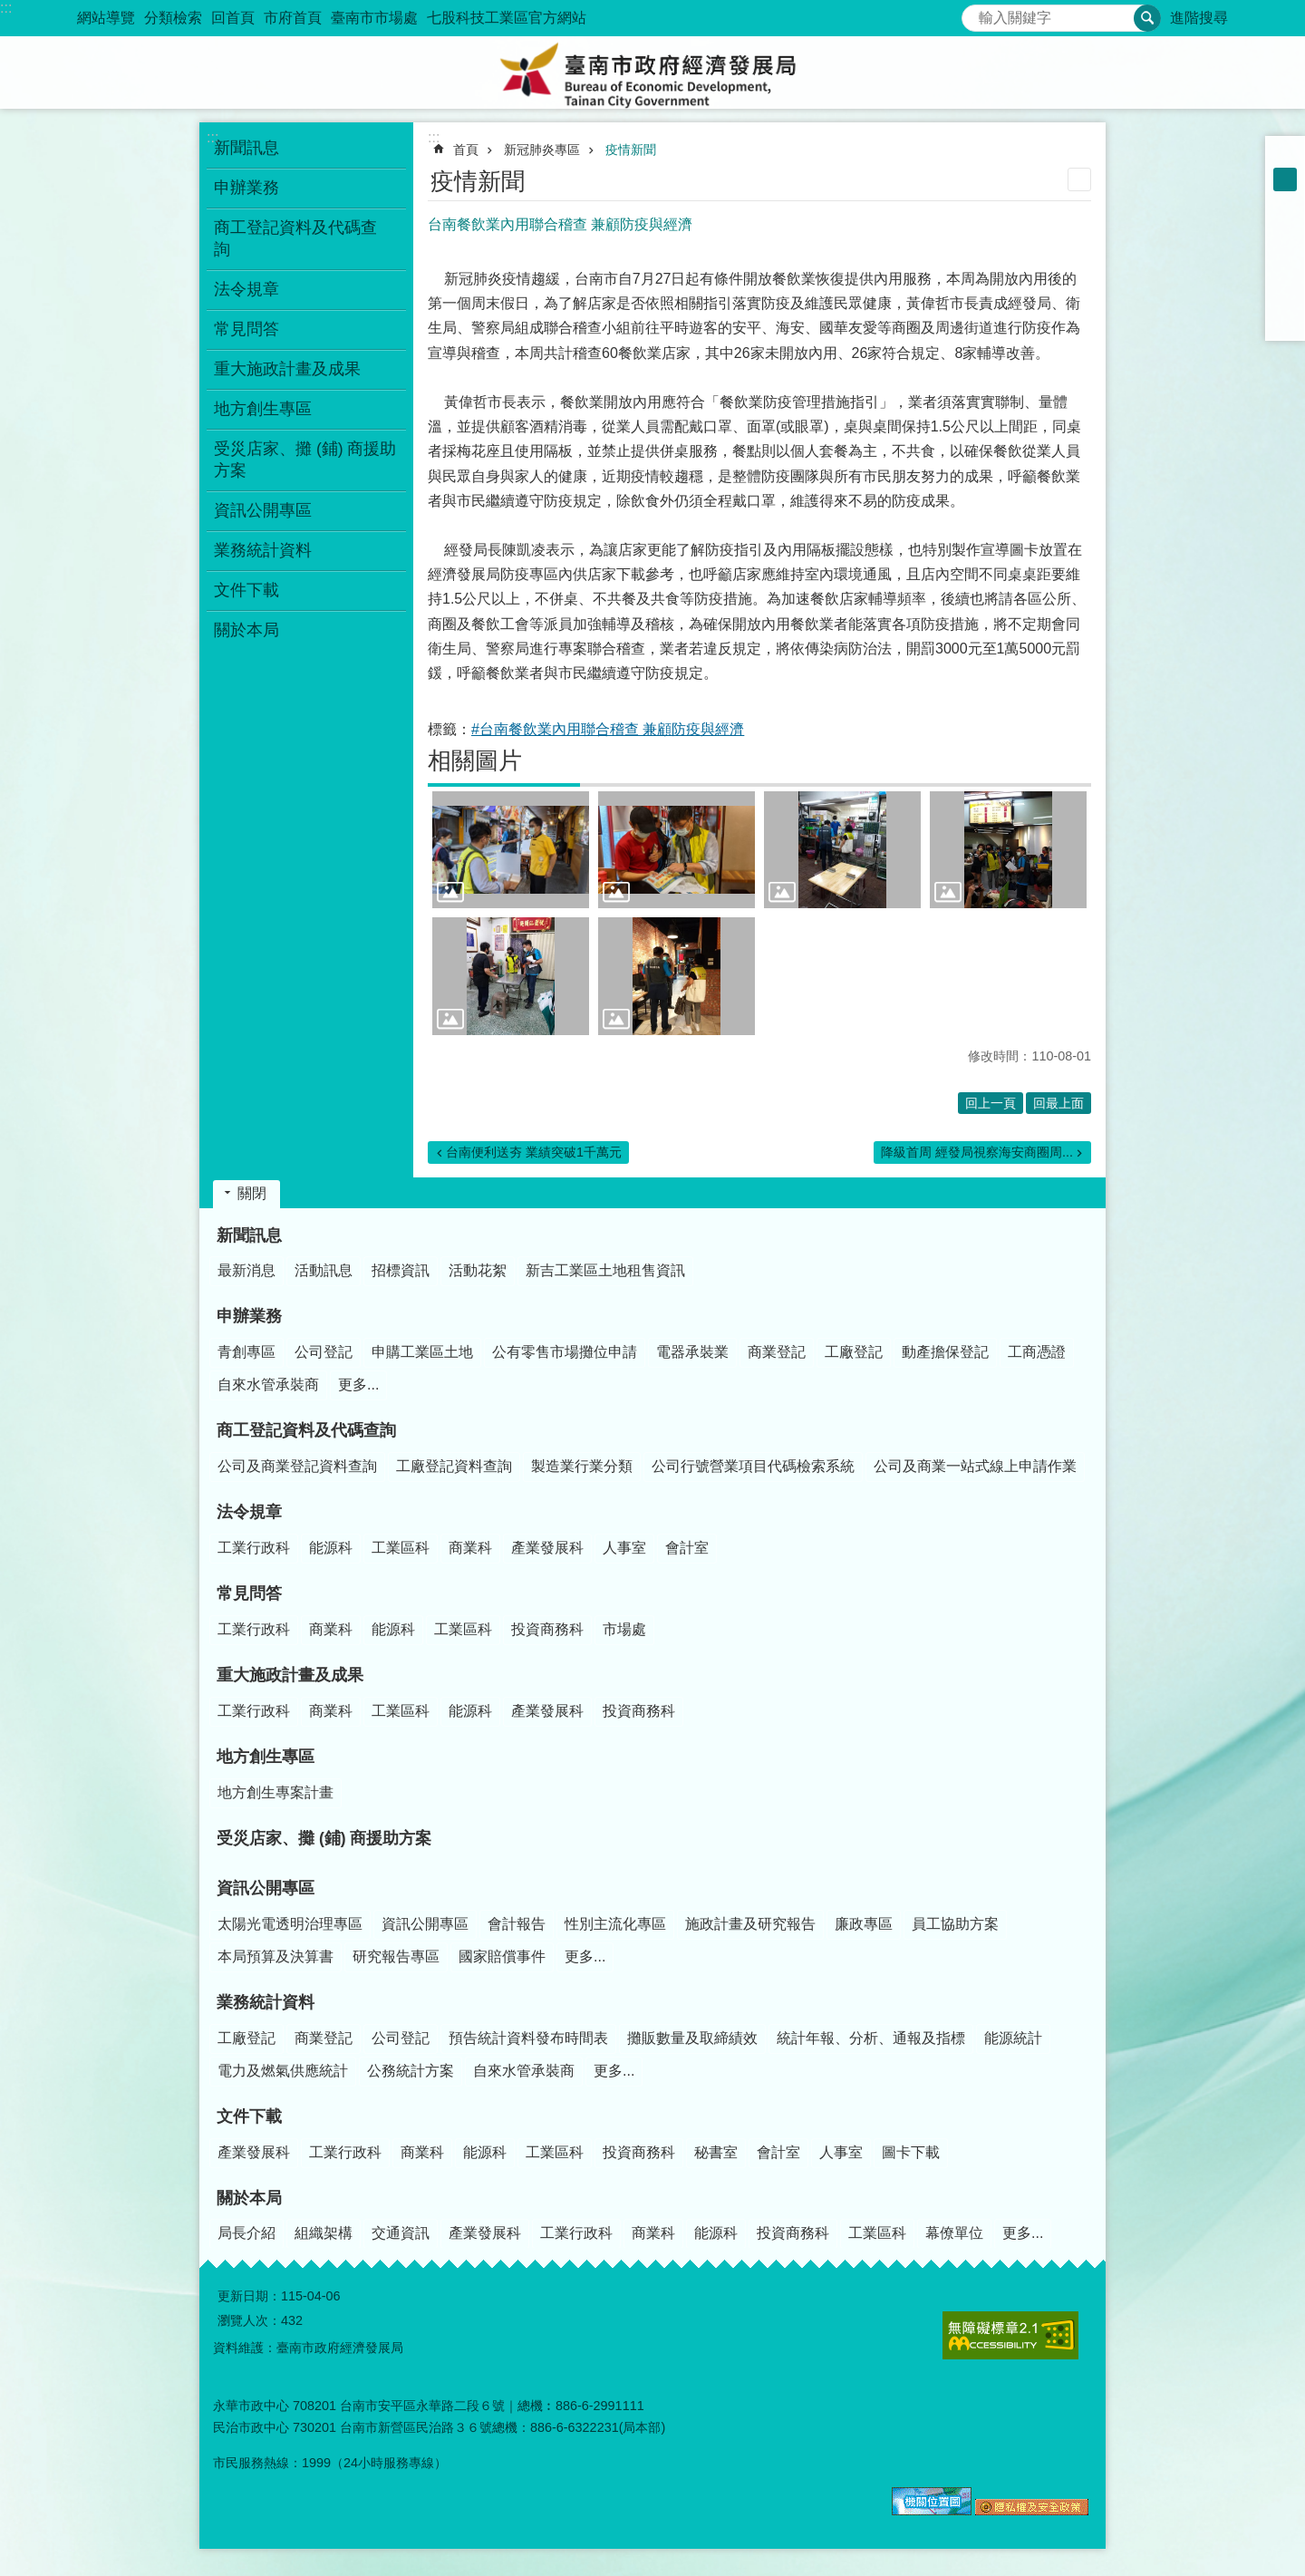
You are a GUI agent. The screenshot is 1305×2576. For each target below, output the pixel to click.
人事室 (624, 1547)
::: (6, 7)
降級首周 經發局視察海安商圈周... (977, 1152)
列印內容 (1079, 179)
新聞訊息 (249, 1235)
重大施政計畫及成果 (290, 1675)
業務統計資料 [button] (263, 550)
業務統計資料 (265, 2002)
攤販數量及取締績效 (692, 2038)
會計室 (687, 1547)
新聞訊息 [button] (246, 148)
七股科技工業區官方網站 (506, 17)
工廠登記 (854, 1352)
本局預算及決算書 (276, 1956)
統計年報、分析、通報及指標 (871, 2038)
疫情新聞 (630, 149)
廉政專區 (864, 1924)
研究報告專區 (396, 1956)
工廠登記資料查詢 (454, 1466)
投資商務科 (547, 1629)
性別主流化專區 (615, 1924)
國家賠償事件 (502, 1956)
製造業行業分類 (582, 1466)
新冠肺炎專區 (542, 149)
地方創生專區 (265, 1757)
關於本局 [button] (246, 630)
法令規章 (249, 1512)
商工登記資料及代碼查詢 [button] (295, 238)
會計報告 (517, 1924)
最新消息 (247, 1270)
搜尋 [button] (1147, 18)
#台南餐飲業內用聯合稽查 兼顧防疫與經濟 (607, 729)
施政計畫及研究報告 (750, 1924)
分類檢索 (173, 17)
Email (1285, 321)
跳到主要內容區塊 (9, 9)
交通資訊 (401, 2233)
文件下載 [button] (246, 590)
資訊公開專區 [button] (263, 510)
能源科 (331, 1547)
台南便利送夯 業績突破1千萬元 (534, 1152)
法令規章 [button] (246, 289)
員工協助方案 (955, 1924)
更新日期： (249, 2296)
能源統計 (1013, 2038)
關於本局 (249, 2198)
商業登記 (777, 1352)
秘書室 (716, 2152)
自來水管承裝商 (268, 1384)
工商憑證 (1037, 1352)
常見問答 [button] (246, 329)
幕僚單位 (954, 2233)
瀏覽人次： (249, 2320)
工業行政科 (254, 1547)
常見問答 (249, 1593)
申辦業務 (249, 1316)
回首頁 (233, 17)
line (1285, 297)
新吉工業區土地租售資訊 (605, 1270)
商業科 (470, 1547)
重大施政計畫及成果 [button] (287, 369)
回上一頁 (990, 1103)
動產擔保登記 (945, 1352)
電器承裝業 (692, 1352)
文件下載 (249, 2116)
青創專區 (247, 1352)
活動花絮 (478, 1270)
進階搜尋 (1199, 17)
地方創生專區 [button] (263, 409)
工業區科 (401, 1547)
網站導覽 (106, 17)
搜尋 (976, 13)
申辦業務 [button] (246, 188)
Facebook (1285, 226)
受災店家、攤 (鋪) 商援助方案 (305, 459)
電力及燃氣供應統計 (283, 2070)
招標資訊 (401, 1270)
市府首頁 (293, 17)
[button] (510, 850)
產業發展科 (547, 1547)
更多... (358, 1384)
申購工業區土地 (422, 1352)
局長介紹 (247, 2233)
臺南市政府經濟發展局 (652, 72)
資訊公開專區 (265, 1888)
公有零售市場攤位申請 (564, 1352)
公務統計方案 (410, 2070)
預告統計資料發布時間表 (528, 2038)
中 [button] (1285, 179)
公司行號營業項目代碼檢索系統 (753, 1466)
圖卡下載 (911, 2152)
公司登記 (324, 1352)
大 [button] (1285, 203)
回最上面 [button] (1058, 1103)
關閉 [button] (251, 1193)
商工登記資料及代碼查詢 (306, 1430)
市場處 (624, 1629)
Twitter (1285, 274)
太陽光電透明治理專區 (290, 1924)
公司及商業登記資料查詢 (297, 1466)
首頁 (465, 149)
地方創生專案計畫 (276, 1792)
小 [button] (1285, 156)
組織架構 (324, 2233)
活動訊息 (324, 1270)
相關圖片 (475, 760)
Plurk (1285, 250)
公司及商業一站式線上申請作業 (975, 1466)
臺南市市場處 (374, 17)
